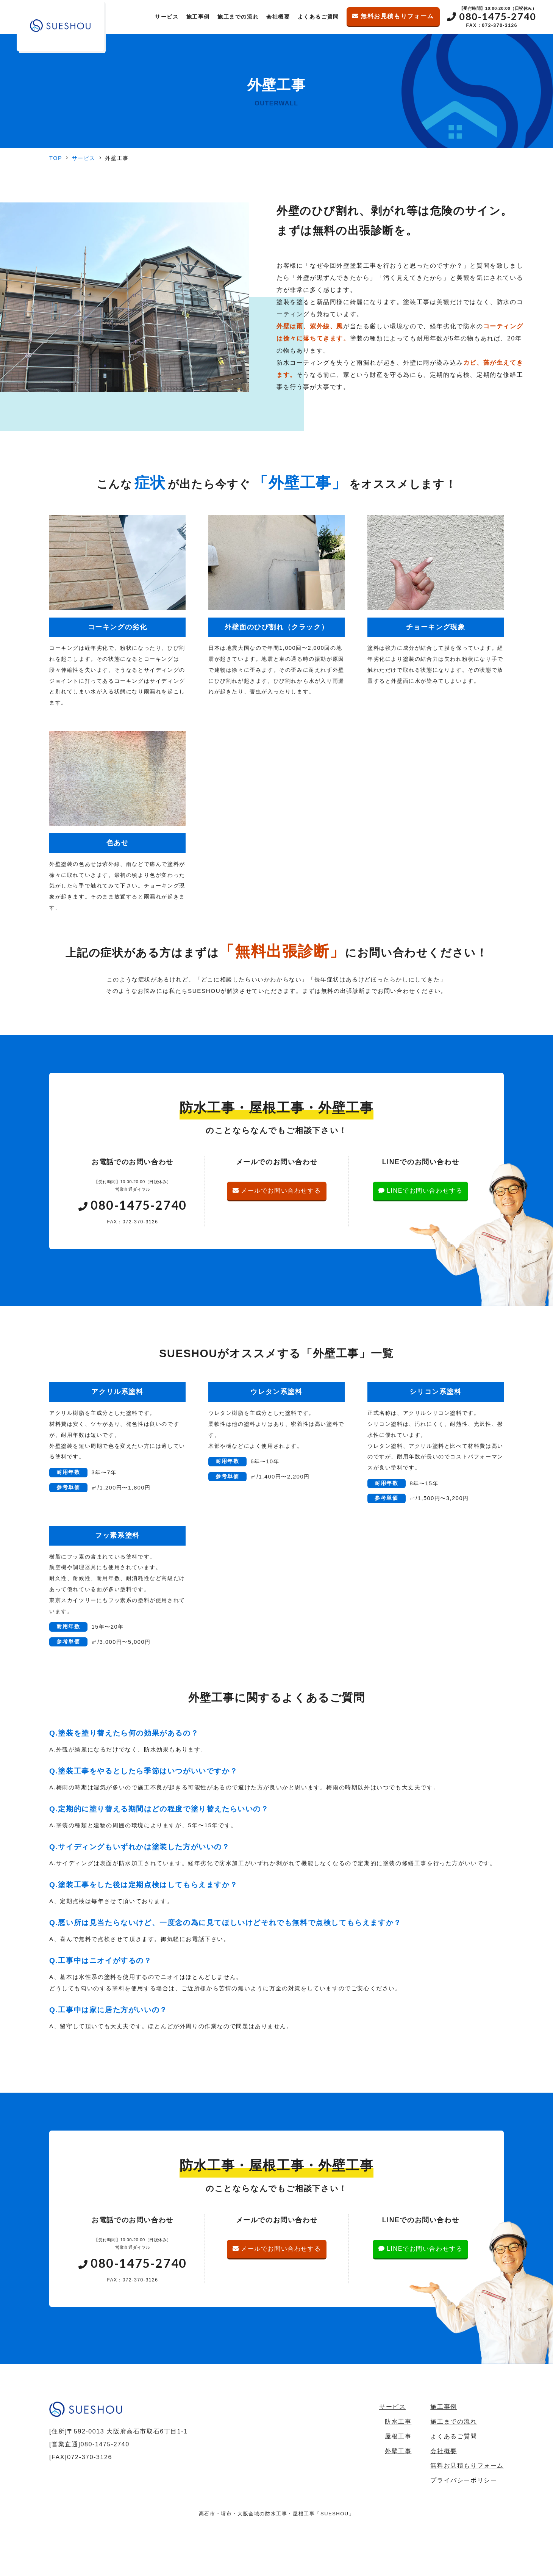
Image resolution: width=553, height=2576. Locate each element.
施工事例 (198, 17)
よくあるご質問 (318, 17)
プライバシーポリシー (463, 2480)
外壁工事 (398, 2451)
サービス (166, 17)
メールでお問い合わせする (277, 1190)
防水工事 (398, 2421)
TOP (55, 158)
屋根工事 (398, 2436)
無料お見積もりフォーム (393, 16)
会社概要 (278, 17)
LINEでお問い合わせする (420, 1190)
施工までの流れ (238, 17)
